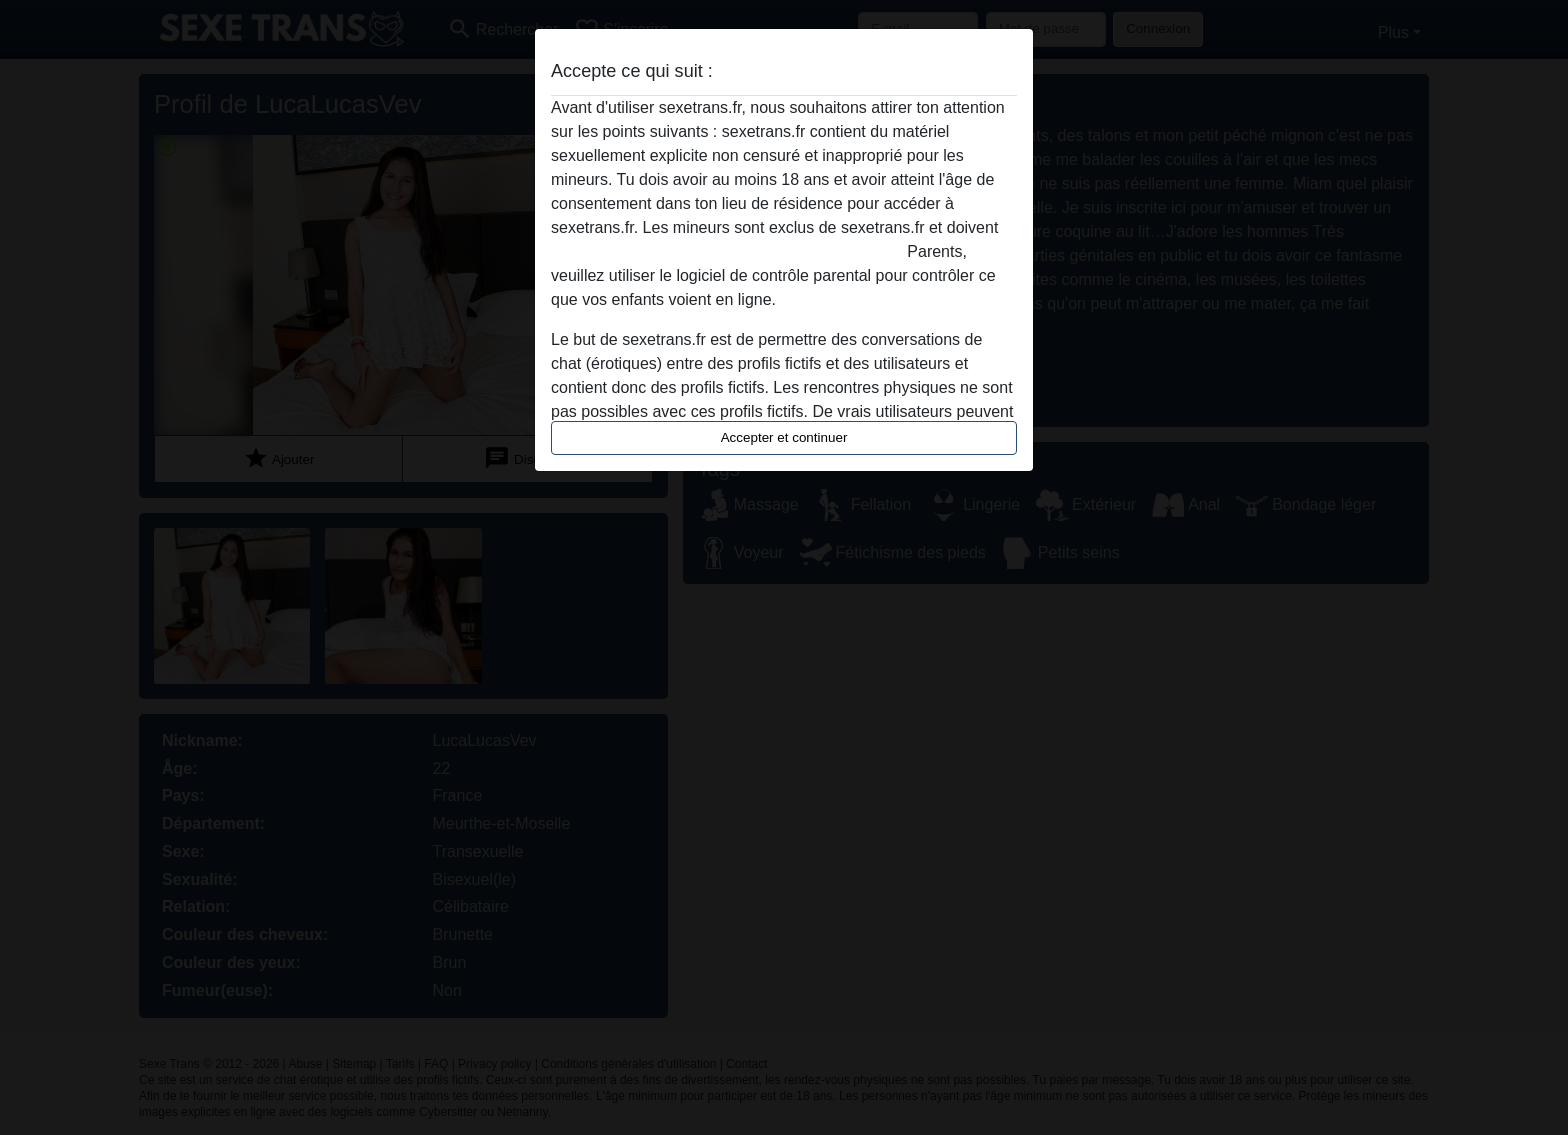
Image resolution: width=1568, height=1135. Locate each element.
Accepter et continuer (784, 437)
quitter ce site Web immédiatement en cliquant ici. (727, 251)
